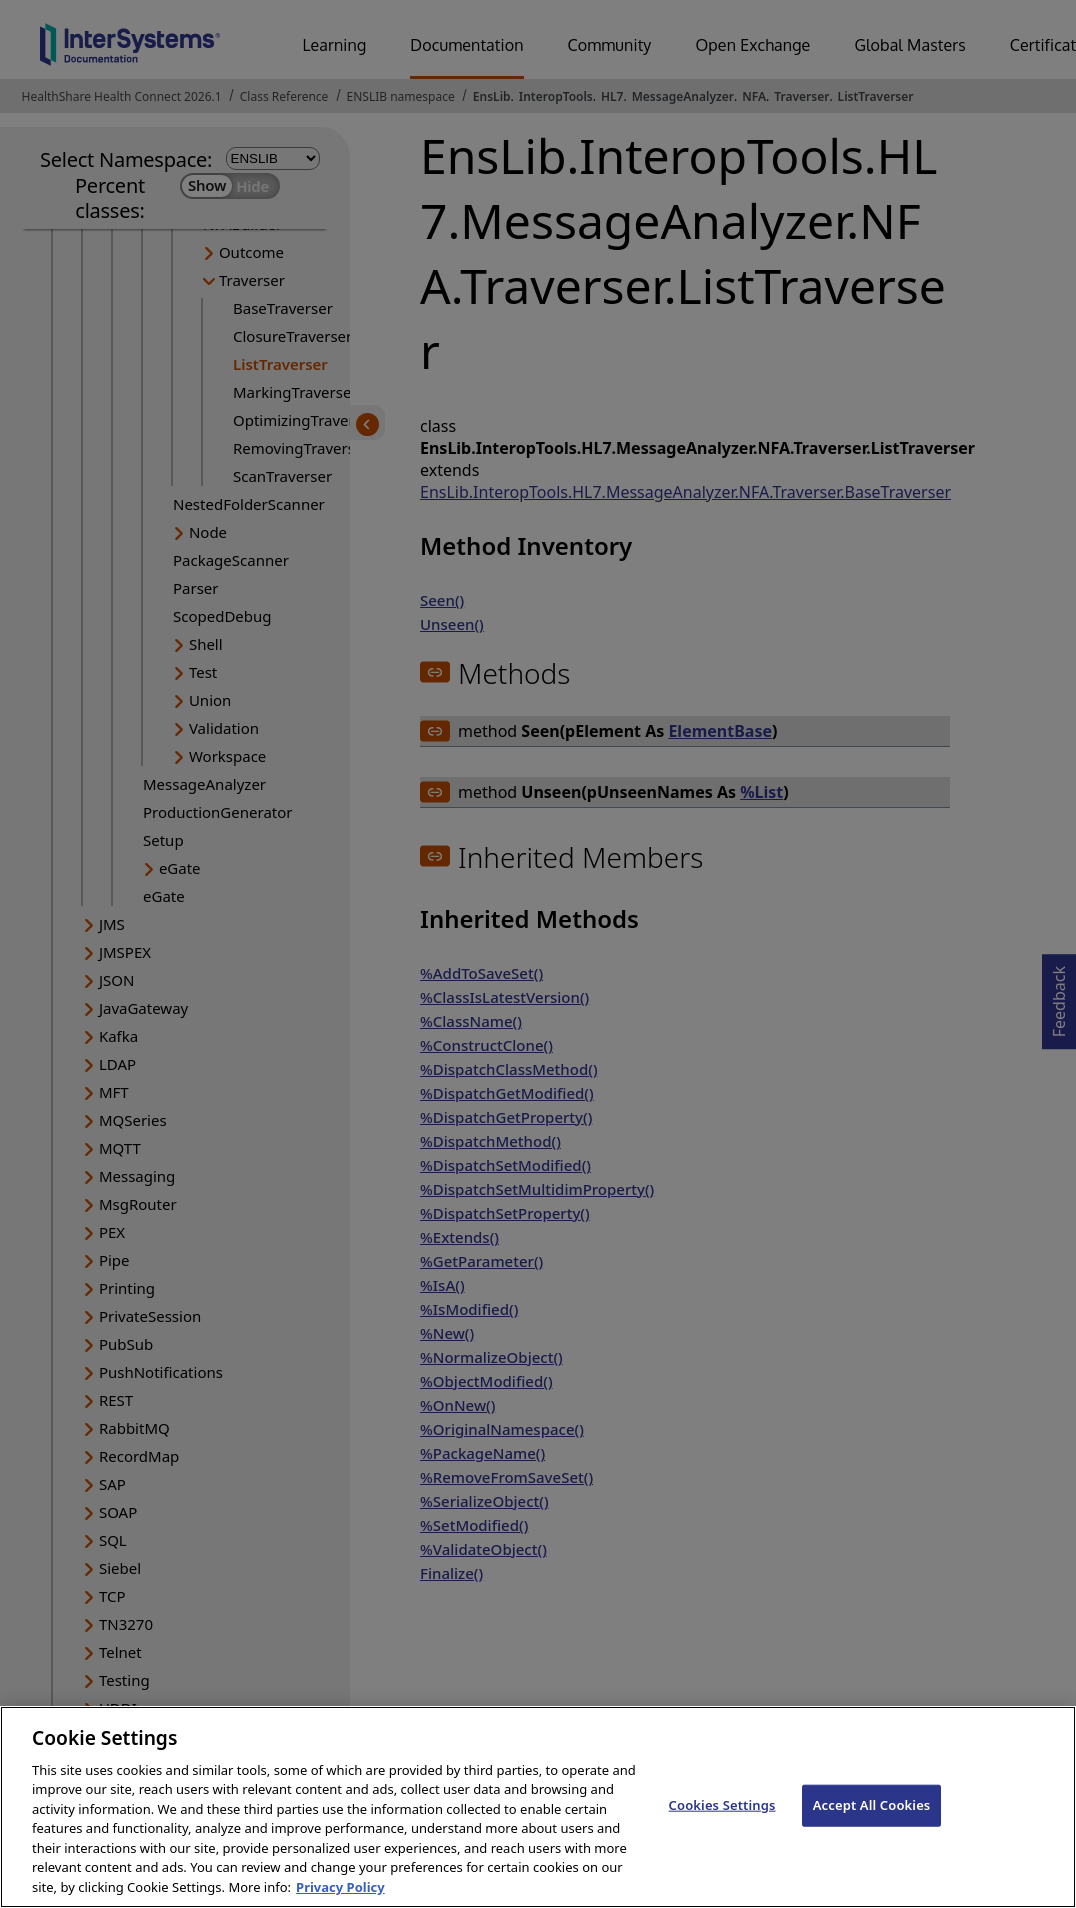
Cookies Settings (722, 1822)
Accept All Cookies (872, 1822)
